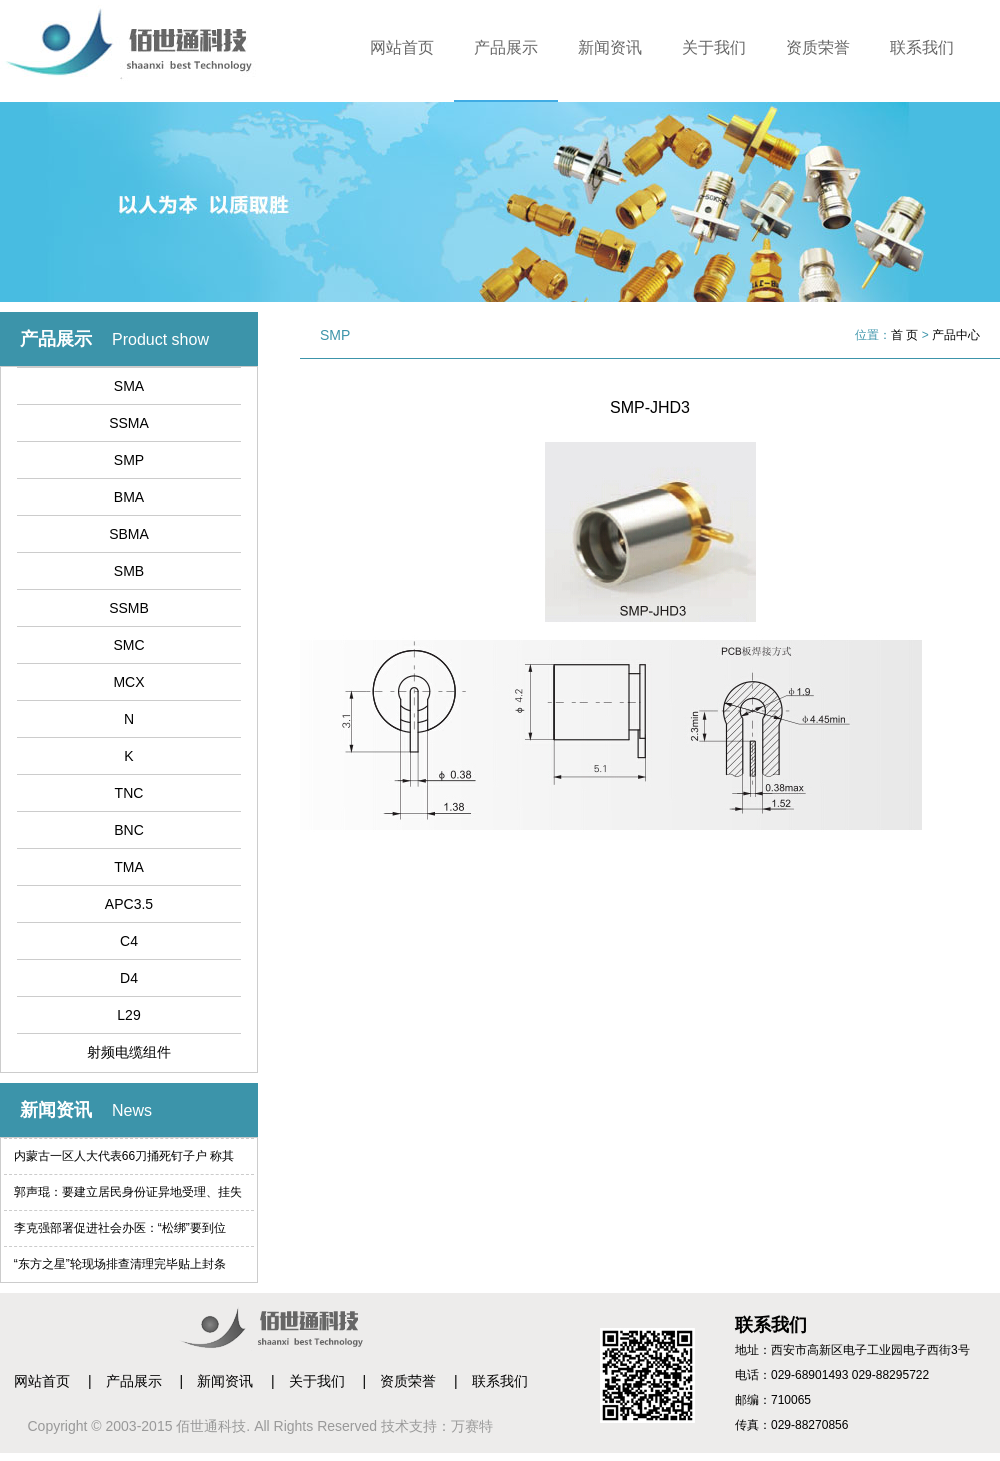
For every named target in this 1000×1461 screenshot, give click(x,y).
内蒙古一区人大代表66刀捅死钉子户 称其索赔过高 (124, 1161)
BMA (129, 497)
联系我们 (922, 47)
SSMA (129, 423)
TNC (129, 793)
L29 (128, 1015)
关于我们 (714, 47)
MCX (128, 682)
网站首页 (402, 47)
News (132, 1110)
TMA (129, 867)
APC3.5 (129, 904)
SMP (129, 460)
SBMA (129, 534)
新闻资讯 (610, 47)
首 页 (904, 335)
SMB (129, 571)
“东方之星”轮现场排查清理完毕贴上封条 (120, 1264)
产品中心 (956, 335)
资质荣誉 (818, 47)
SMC (128, 645)
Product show (160, 339)
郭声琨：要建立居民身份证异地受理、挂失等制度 (128, 1197)
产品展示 (506, 47)
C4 (129, 941)
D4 (129, 978)
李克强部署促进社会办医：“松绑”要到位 (120, 1228)
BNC (129, 830)
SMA (129, 386)
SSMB (129, 608)
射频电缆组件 (129, 1052)
